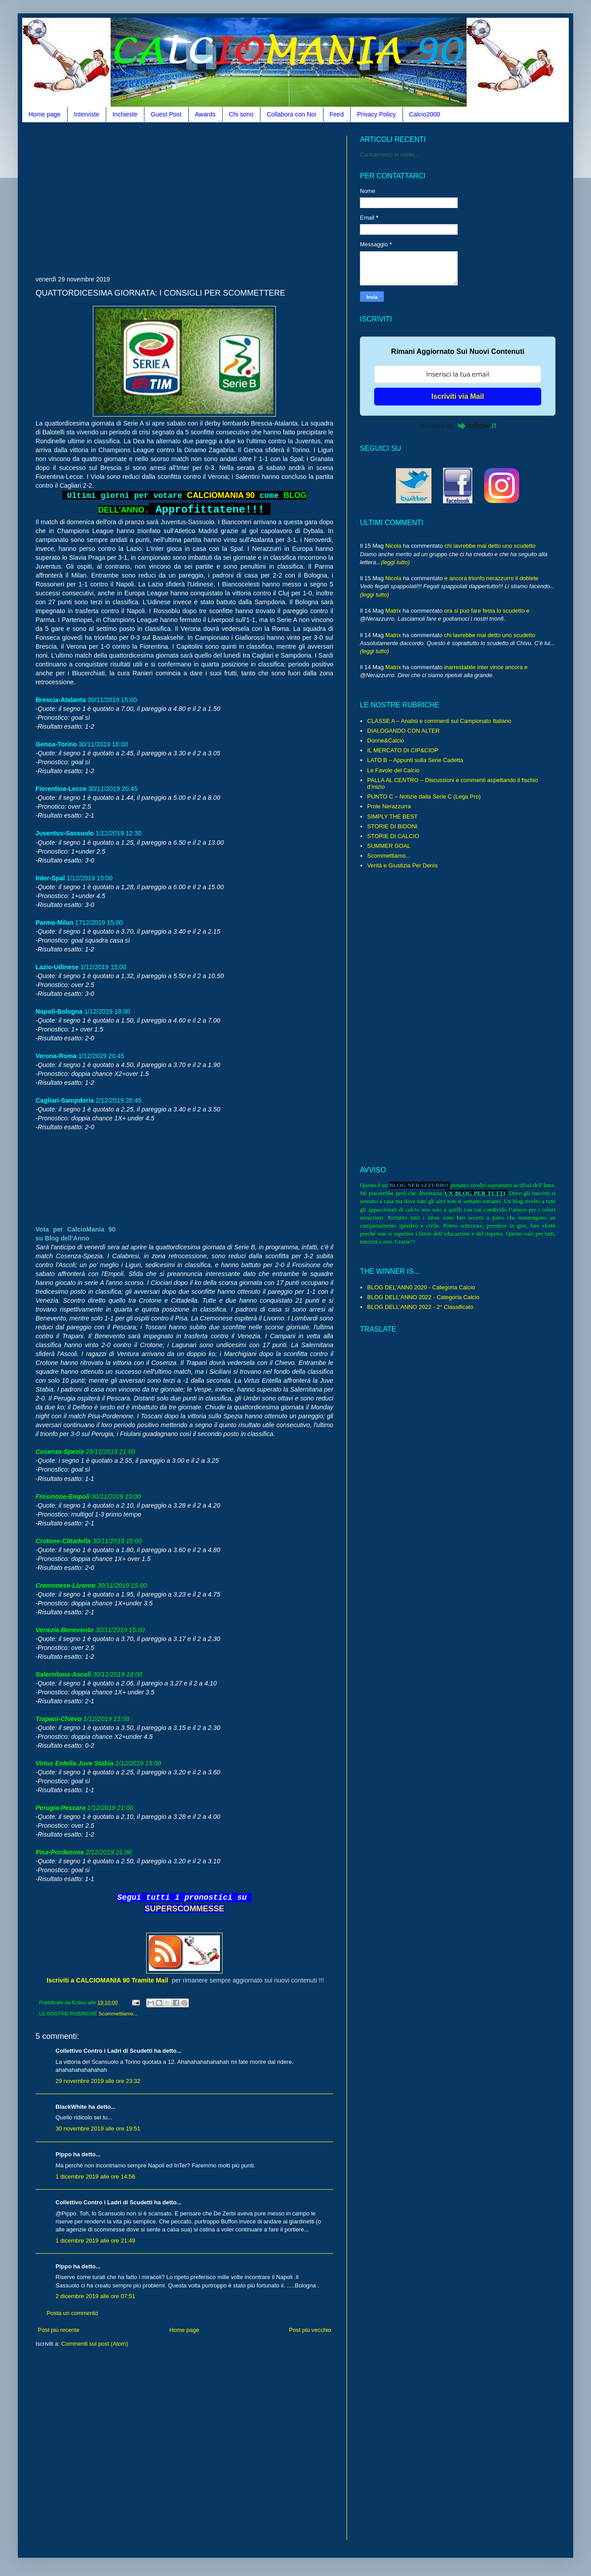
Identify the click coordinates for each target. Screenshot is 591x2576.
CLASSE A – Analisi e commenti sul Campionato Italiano (439, 721)
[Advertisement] (140, 198)
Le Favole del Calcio (393, 770)
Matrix (393, 610)
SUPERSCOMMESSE (184, 1908)
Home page (44, 114)
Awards (205, 114)
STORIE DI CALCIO (393, 836)
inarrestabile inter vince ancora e (485, 667)
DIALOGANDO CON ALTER (403, 730)
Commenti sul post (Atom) (94, 2343)
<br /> (84, 1177)
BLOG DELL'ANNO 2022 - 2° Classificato (420, 1307)
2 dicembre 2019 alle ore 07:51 (95, 2296)
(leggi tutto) (395, 562)
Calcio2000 (424, 114)
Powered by (457, 425)
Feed (337, 114)
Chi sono (241, 114)
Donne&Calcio (385, 740)
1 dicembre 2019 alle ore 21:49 (95, 2240)
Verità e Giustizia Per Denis (402, 865)
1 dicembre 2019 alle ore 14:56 (95, 2176)
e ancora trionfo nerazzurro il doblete (491, 578)
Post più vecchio (310, 2330)
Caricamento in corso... (389, 154)
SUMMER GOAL (389, 846)
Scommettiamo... (118, 2013)
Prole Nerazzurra (389, 806)
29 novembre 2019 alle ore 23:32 (98, 2081)
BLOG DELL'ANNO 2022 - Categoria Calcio (423, 1297)
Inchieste (124, 114)
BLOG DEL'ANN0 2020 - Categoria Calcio (421, 1287)
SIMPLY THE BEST (392, 816)
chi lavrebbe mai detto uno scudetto (489, 545)
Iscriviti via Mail (457, 396)
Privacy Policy (376, 114)
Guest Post (166, 114)
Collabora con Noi (291, 114)
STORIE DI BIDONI (392, 826)
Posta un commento (72, 2313)
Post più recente (59, 2330)
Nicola (393, 545)
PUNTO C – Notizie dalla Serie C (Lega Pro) (424, 796)
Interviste (86, 114)
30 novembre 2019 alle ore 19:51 (98, 2128)
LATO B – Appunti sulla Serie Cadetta (415, 760)
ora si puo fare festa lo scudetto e (486, 610)
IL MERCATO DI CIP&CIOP (402, 750)
